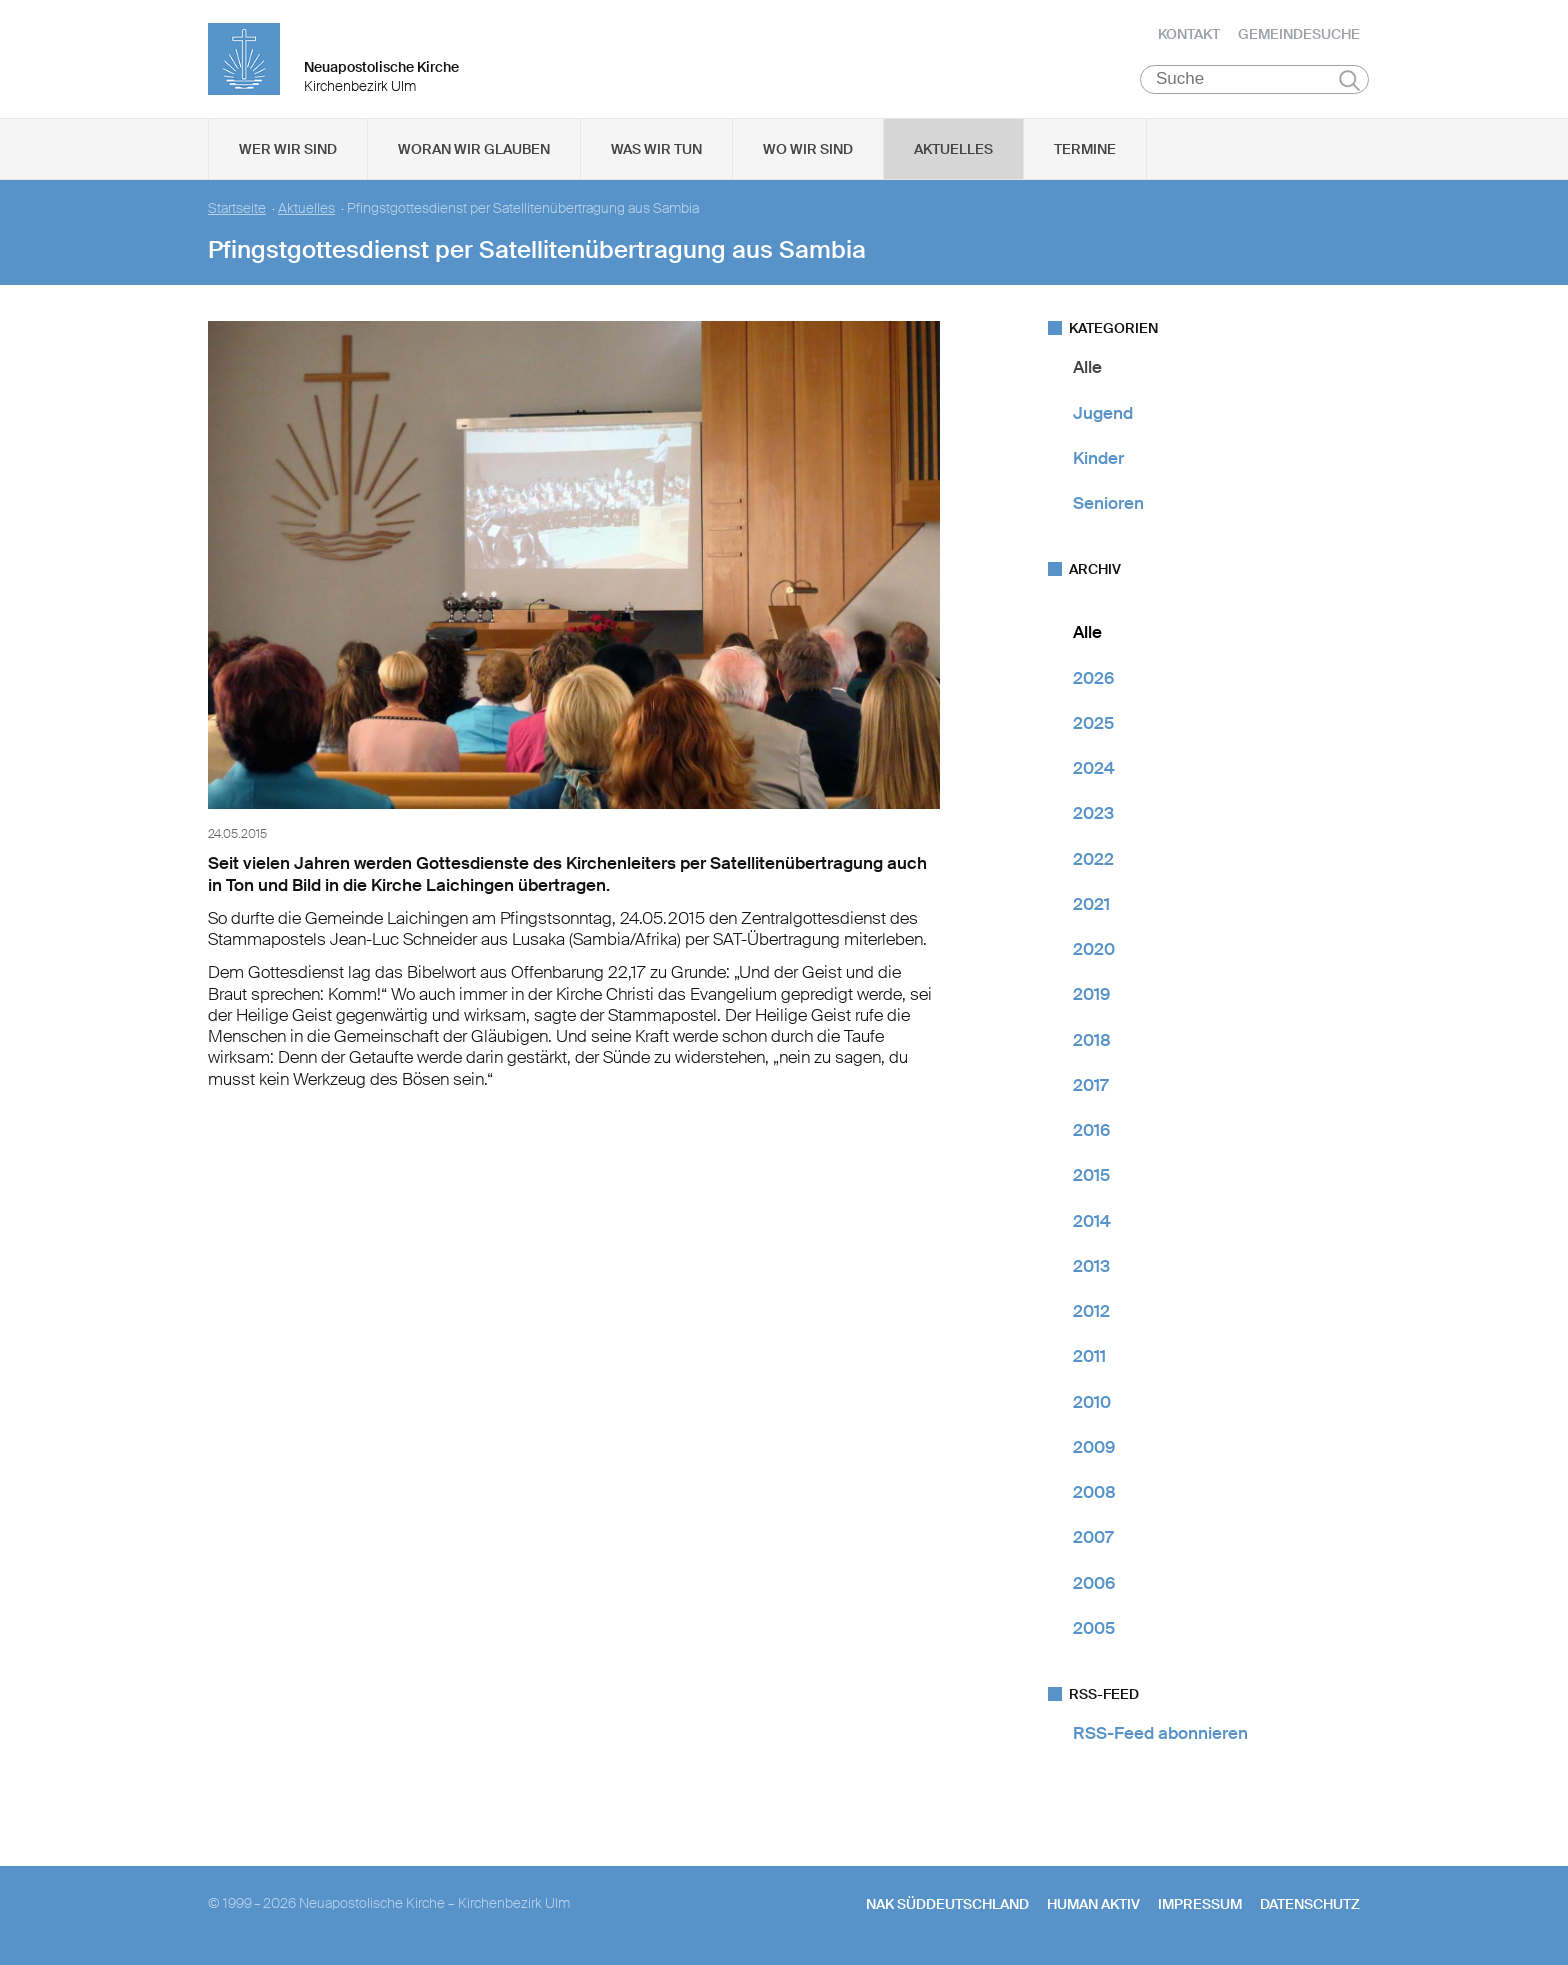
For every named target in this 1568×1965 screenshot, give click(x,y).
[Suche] (1254, 81)
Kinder (1098, 460)
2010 (1092, 1403)
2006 (1094, 1584)
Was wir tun (656, 151)
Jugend (1103, 414)
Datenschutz (1310, 1906)
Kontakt (1189, 35)
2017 (1090, 1087)
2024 (1094, 770)
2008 (1094, 1494)
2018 (1092, 1041)
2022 (1093, 860)
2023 (1093, 815)
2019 (1091, 996)
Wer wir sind (288, 151)
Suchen (1349, 82)
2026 (1093, 679)
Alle (1087, 369)
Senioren (1108, 505)
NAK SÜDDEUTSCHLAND (947, 1906)
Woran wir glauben (474, 151)
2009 (1094, 1449)
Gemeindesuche (1299, 35)
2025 (1093, 725)
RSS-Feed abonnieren (1160, 1735)
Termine (1085, 151)
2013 (1091, 1268)
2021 (1091, 906)
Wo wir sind (808, 151)
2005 (1094, 1630)
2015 (1091, 1177)
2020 (1094, 951)
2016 (1091, 1132)
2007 (1093, 1539)
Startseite (237, 210)
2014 (1092, 1222)
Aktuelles (953, 151)
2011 (1089, 1358)
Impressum (1200, 1906)
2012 (1091, 1313)
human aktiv (1093, 1906)
